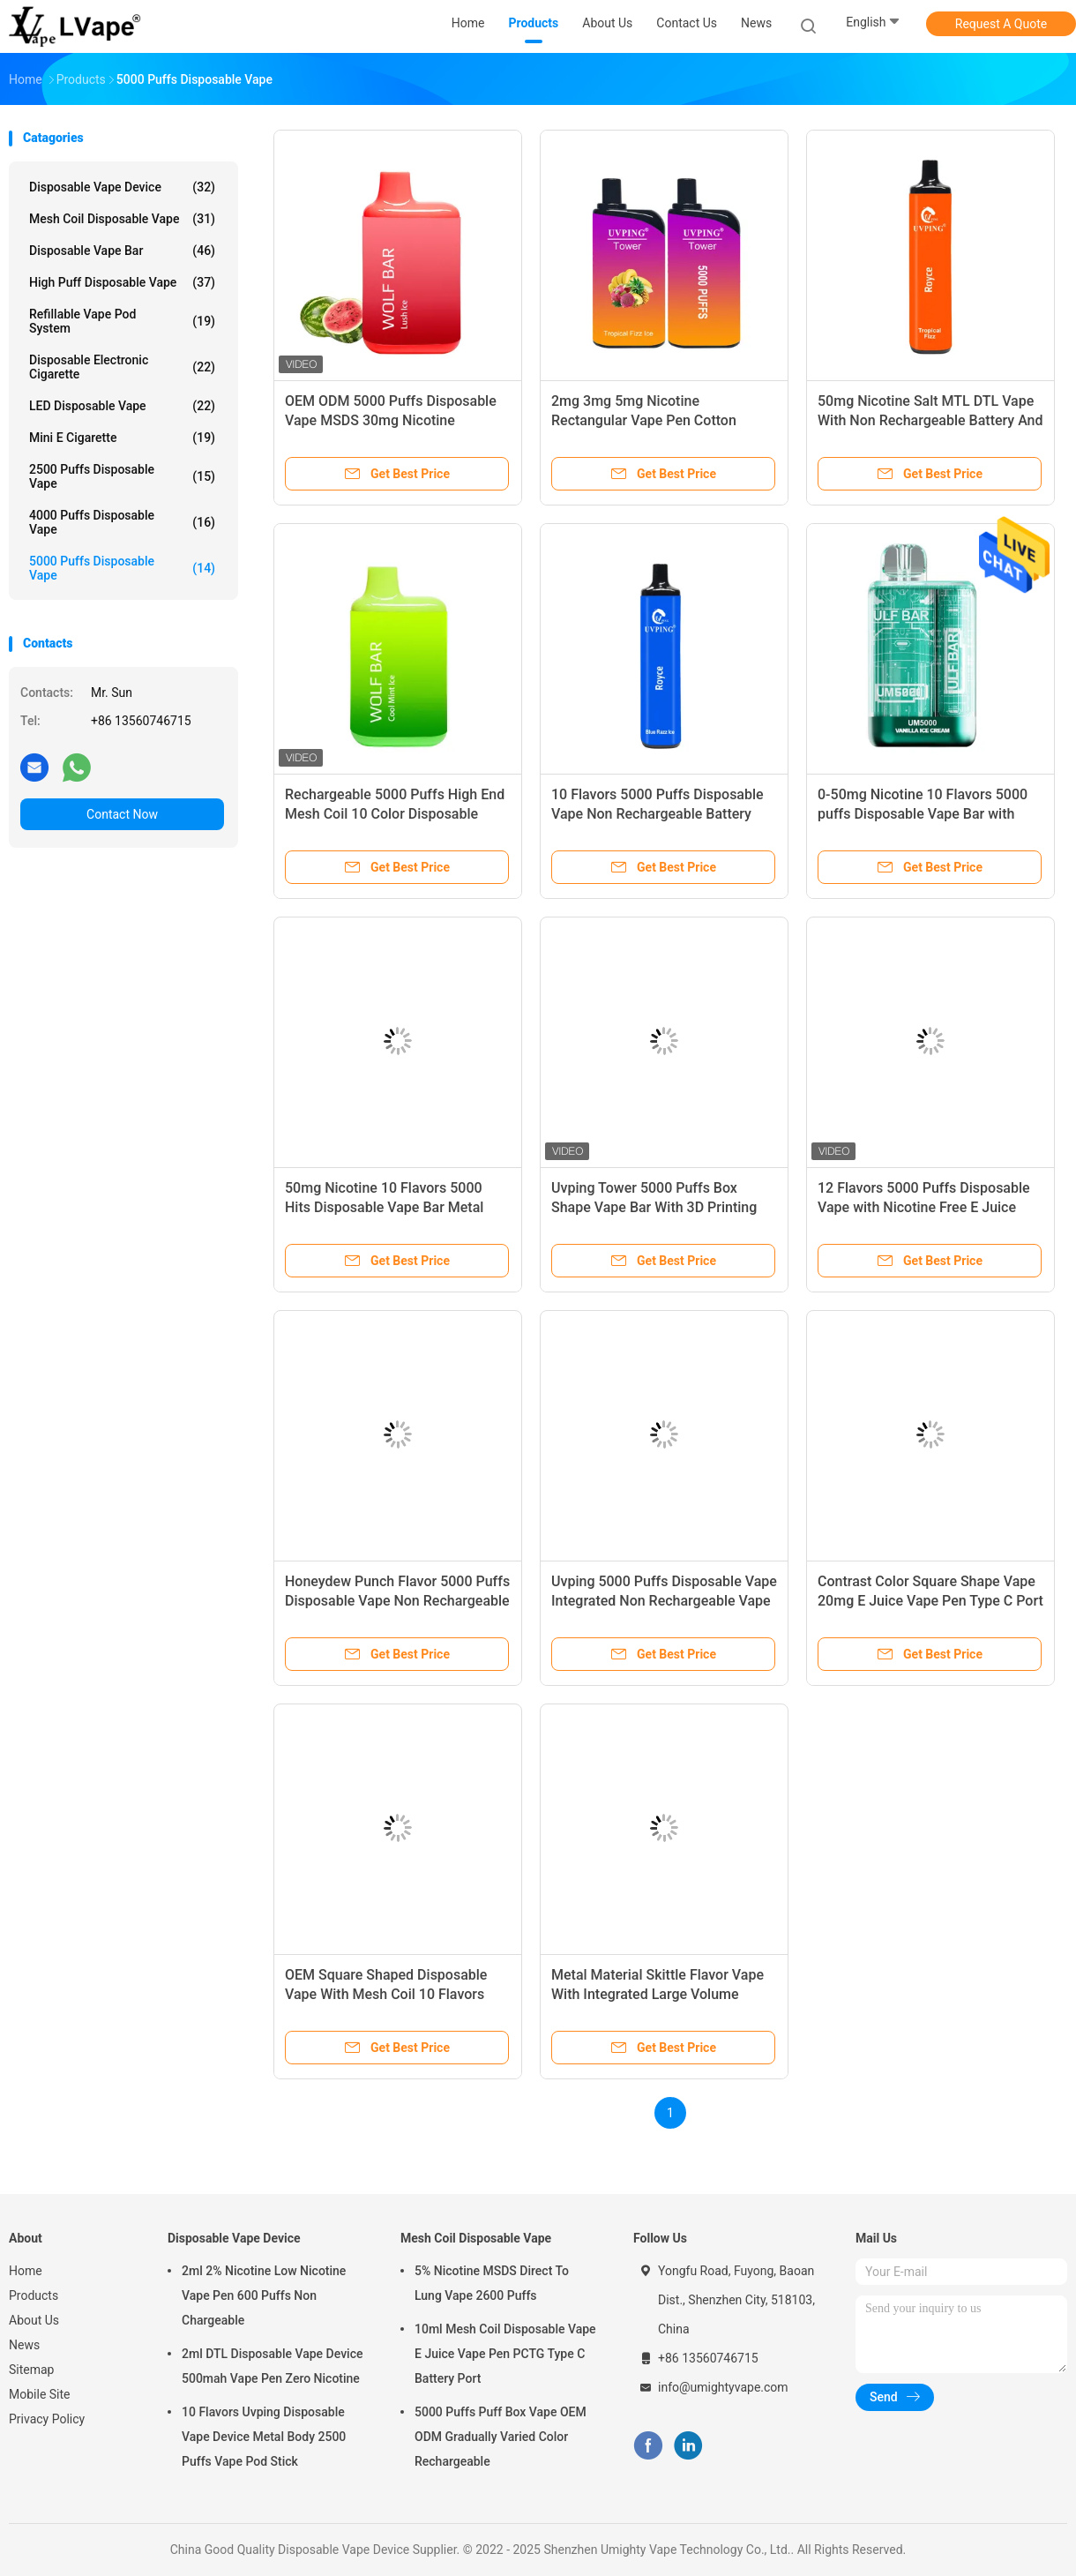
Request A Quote (1001, 24)
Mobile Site (40, 2394)
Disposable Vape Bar (122, 250)
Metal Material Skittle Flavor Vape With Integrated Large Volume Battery (657, 1994)
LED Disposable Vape (122, 406)
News (24, 2345)
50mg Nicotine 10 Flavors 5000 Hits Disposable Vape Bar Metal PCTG (384, 1207)
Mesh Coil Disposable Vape (122, 219)
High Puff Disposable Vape (122, 282)
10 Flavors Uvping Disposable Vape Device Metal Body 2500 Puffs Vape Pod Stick (264, 2436)
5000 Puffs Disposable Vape (122, 568)
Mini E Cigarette (122, 437)
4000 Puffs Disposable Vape (122, 522)
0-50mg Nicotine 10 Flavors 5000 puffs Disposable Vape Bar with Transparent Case (922, 814)
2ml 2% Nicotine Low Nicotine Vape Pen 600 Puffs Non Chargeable (264, 2295)
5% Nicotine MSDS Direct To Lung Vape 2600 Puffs (492, 2283)
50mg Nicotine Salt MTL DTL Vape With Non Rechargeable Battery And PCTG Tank (930, 420)
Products (33, 2295)
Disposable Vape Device (122, 187)
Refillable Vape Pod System (122, 321)
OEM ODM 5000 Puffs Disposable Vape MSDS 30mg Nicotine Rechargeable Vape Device (391, 420)
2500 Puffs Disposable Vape (122, 476)
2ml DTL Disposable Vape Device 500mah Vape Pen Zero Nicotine (272, 2366)
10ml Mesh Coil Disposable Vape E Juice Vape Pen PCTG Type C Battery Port (505, 2353)
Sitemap (31, 2370)
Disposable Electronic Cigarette (122, 367)
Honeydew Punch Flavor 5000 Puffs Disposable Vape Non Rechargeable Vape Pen (397, 1601)
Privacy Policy (47, 2419)
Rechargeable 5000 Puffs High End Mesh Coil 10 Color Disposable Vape (394, 814)
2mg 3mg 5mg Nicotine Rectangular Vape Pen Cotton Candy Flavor (643, 420)
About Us (34, 2320)
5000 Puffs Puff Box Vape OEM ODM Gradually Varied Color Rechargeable (501, 2436)
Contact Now (122, 814)
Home (25, 2271)
